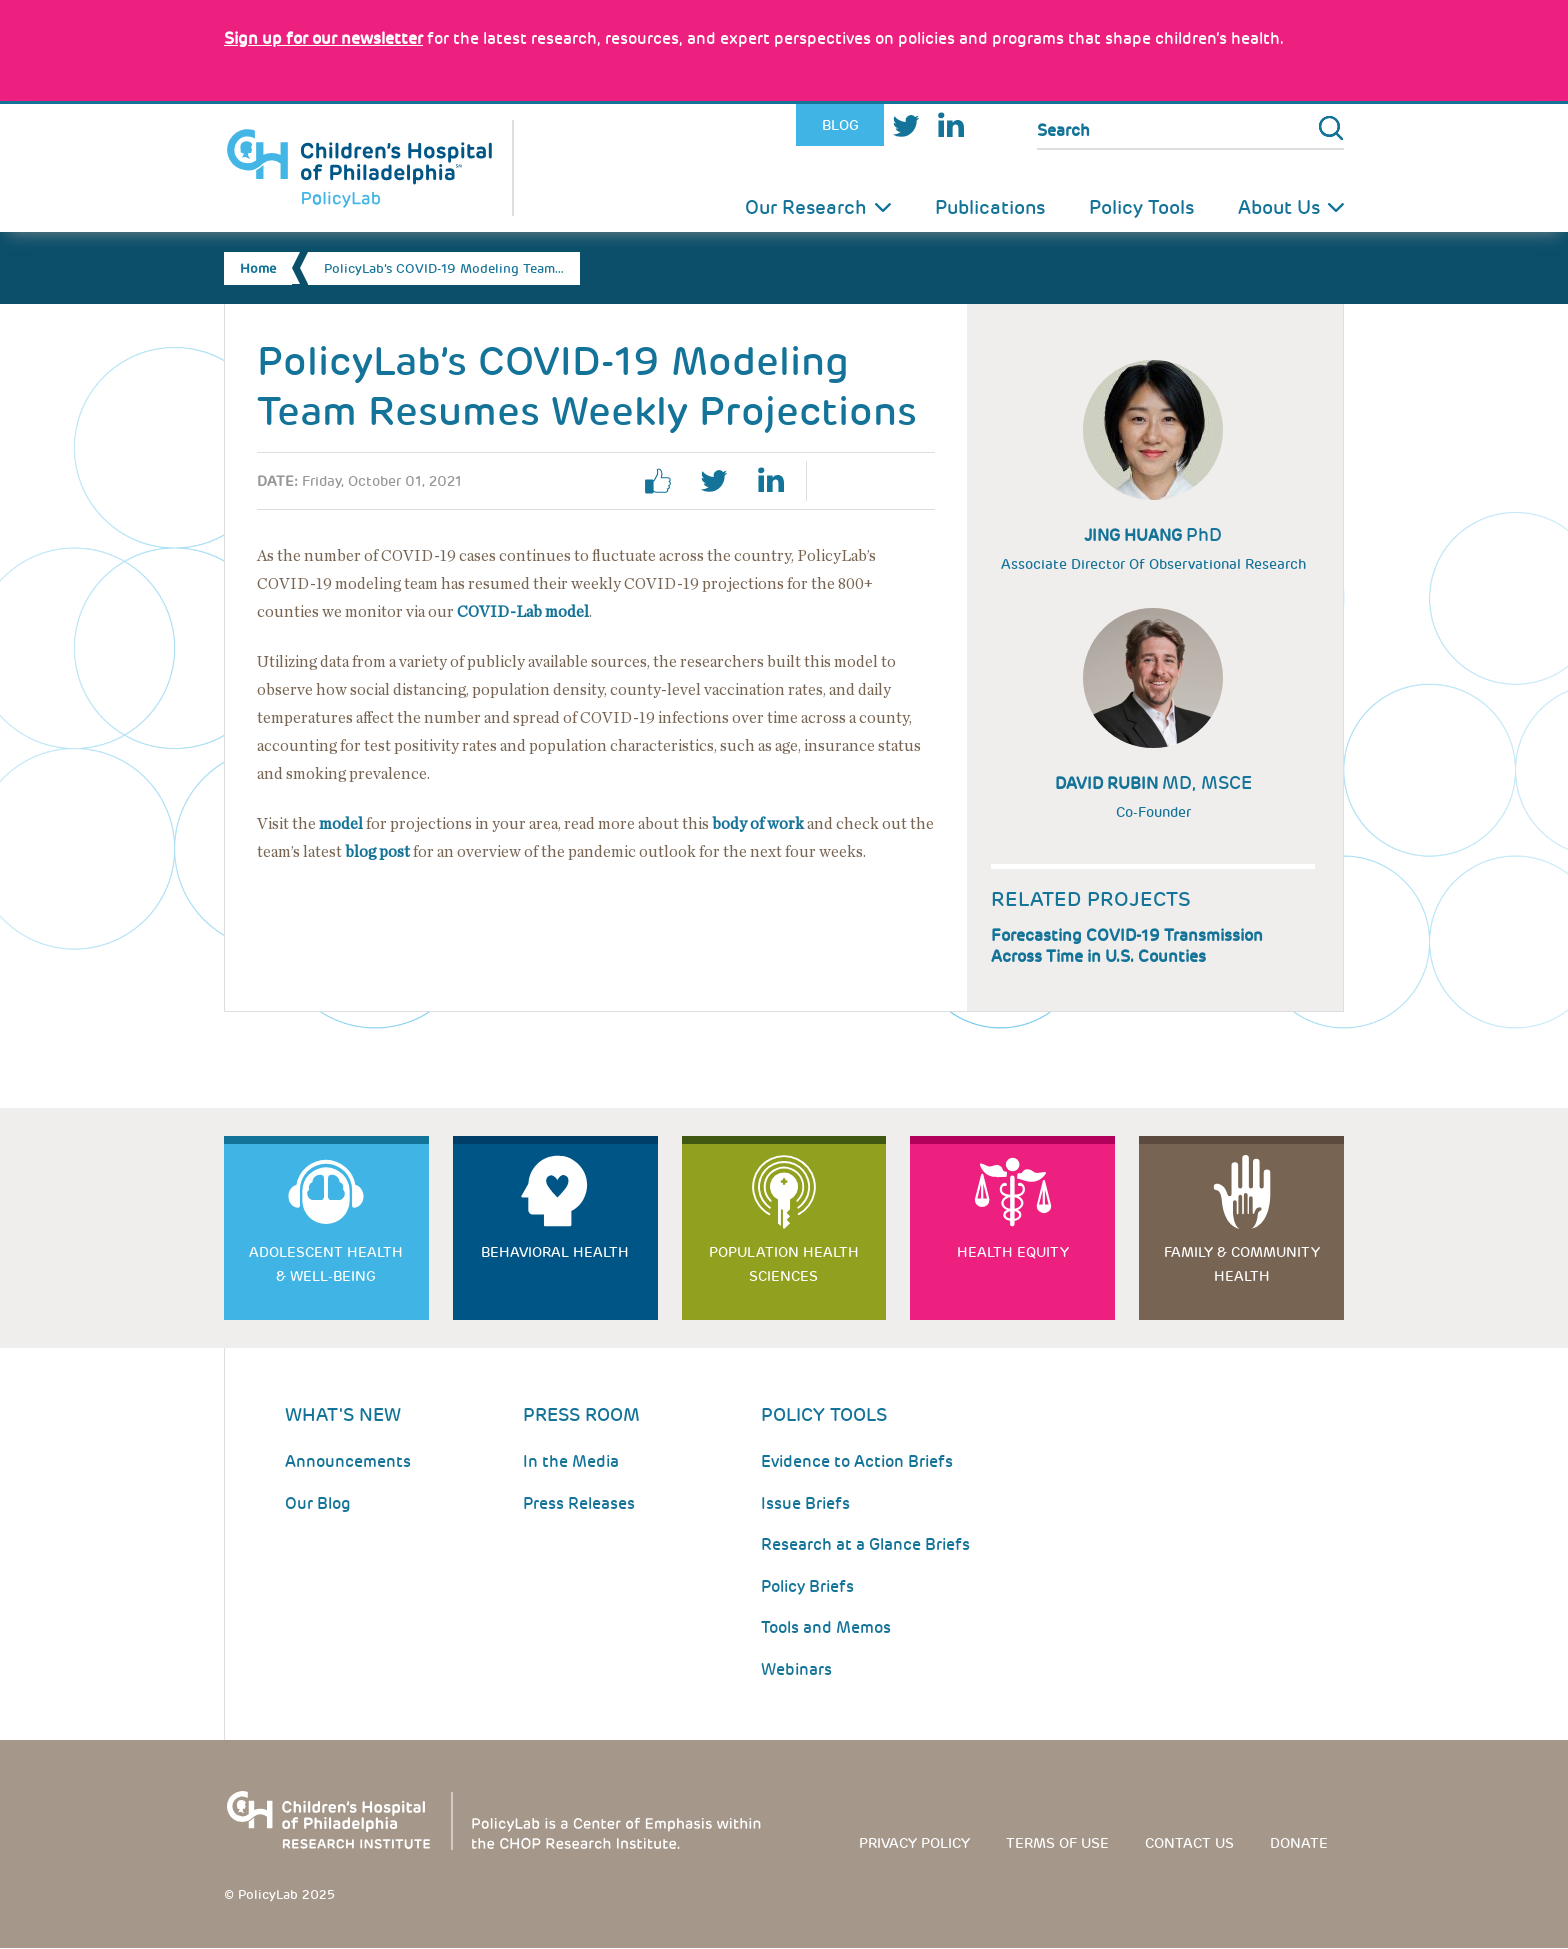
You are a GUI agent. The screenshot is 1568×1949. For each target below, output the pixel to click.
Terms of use (1057, 1843)
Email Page (907, 481)
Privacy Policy (914, 1843)
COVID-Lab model (523, 612)
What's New (343, 1414)
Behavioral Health (555, 1252)
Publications (990, 207)
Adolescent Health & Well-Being (326, 1264)
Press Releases (579, 1503)
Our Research (806, 207)
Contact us (1189, 1843)
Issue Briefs (805, 1503)
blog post (377, 852)
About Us (1279, 207)
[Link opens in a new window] (323, 38)
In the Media (571, 1461)
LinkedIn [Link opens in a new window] (950, 125)
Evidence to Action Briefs (857, 1461)
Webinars (796, 1669)
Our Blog (318, 1503)
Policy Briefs (807, 1586)
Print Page (851, 481)
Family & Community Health (1242, 1264)
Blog (840, 125)
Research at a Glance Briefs (865, 1544)
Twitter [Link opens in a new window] (906, 125)
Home (258, 268)
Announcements (348, 1461)
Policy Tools (1141, 207)
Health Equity (1013, 1252)
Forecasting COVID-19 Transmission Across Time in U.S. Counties (1127, 946)
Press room (581, 1414)
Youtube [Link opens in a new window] (993, 125)
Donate (1299, 1843)
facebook (666, 481)
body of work (758, 824)
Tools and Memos (826, 1627)
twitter (722, 481)
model (341, 824)
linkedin (778, 481)
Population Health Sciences (784, 1264)
